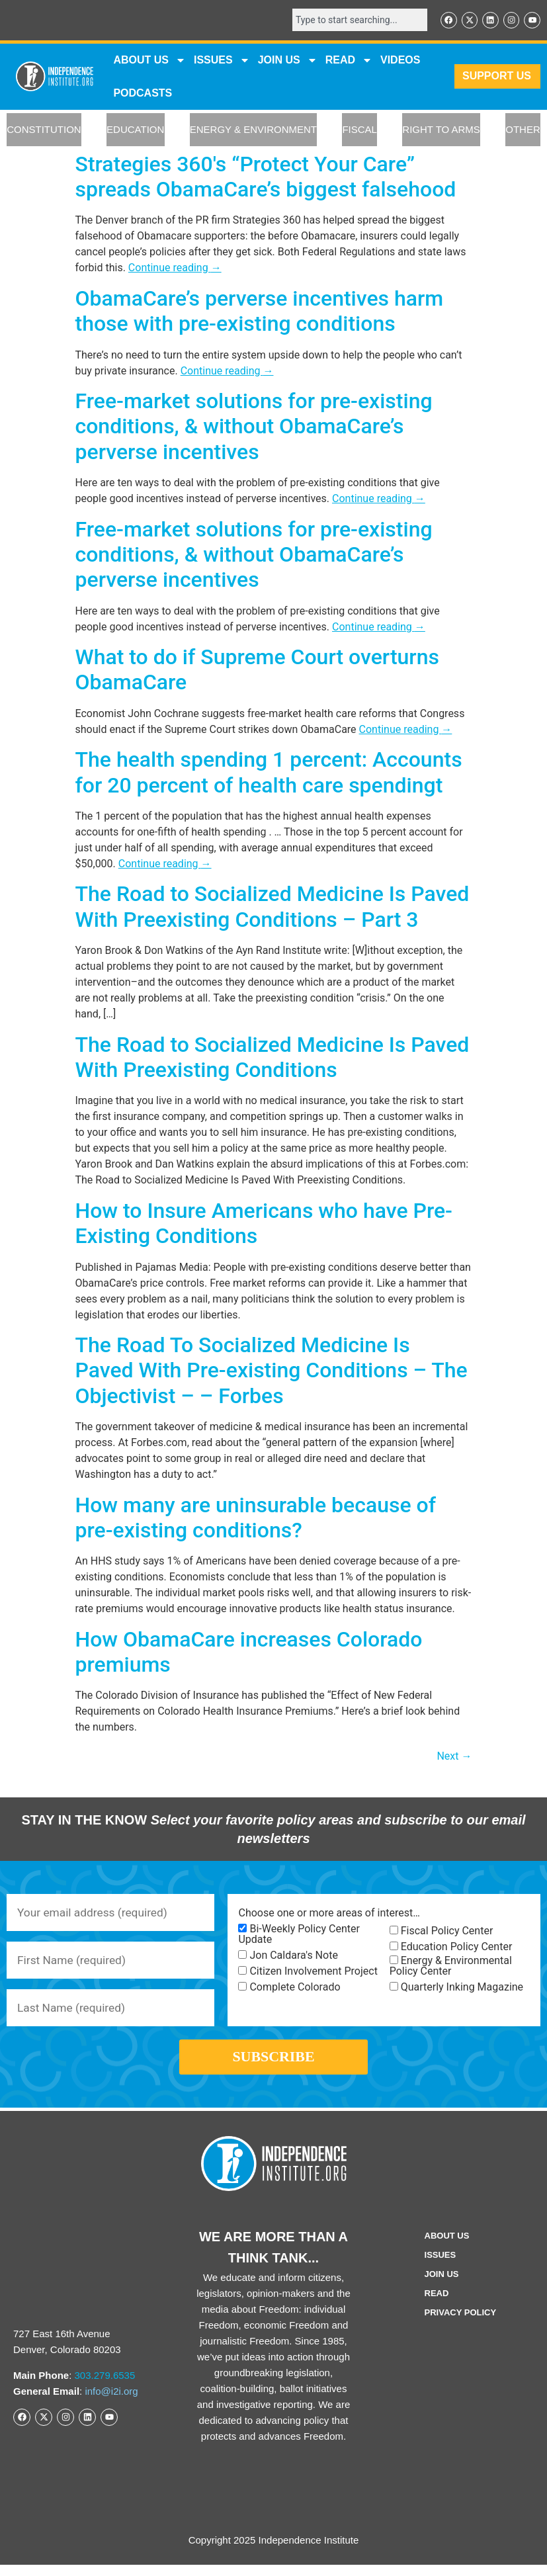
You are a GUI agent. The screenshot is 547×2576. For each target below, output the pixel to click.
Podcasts (142, 93)
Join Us (442, 2285)
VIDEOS (400, 60)
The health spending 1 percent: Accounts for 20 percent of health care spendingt (268, 773)
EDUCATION (135, 130)
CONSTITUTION (44, 130)
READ (348, 61)
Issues (222, 61)
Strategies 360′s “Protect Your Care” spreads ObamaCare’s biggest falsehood (265, 177)
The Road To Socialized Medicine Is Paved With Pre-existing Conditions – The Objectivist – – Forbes (271, 1371)
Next (454, 1757)
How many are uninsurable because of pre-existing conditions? (255, 1518)
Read (437, 2304)
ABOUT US (149, 61)
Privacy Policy (461, 2324)
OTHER (522, 130)
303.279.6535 (105, 2386)
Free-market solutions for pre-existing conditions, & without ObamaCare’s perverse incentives (254, 427)
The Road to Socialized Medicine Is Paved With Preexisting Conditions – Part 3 (272, 907)
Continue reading (175, 269)
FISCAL (359, 130)
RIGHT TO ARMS (441, 130)
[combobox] (355, 20)
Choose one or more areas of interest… (328, 1914)
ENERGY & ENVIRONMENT (253, 130)
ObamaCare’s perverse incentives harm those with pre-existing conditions (259, 311)
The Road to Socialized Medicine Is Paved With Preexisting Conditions (272, 1058)
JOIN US (287, 61)
